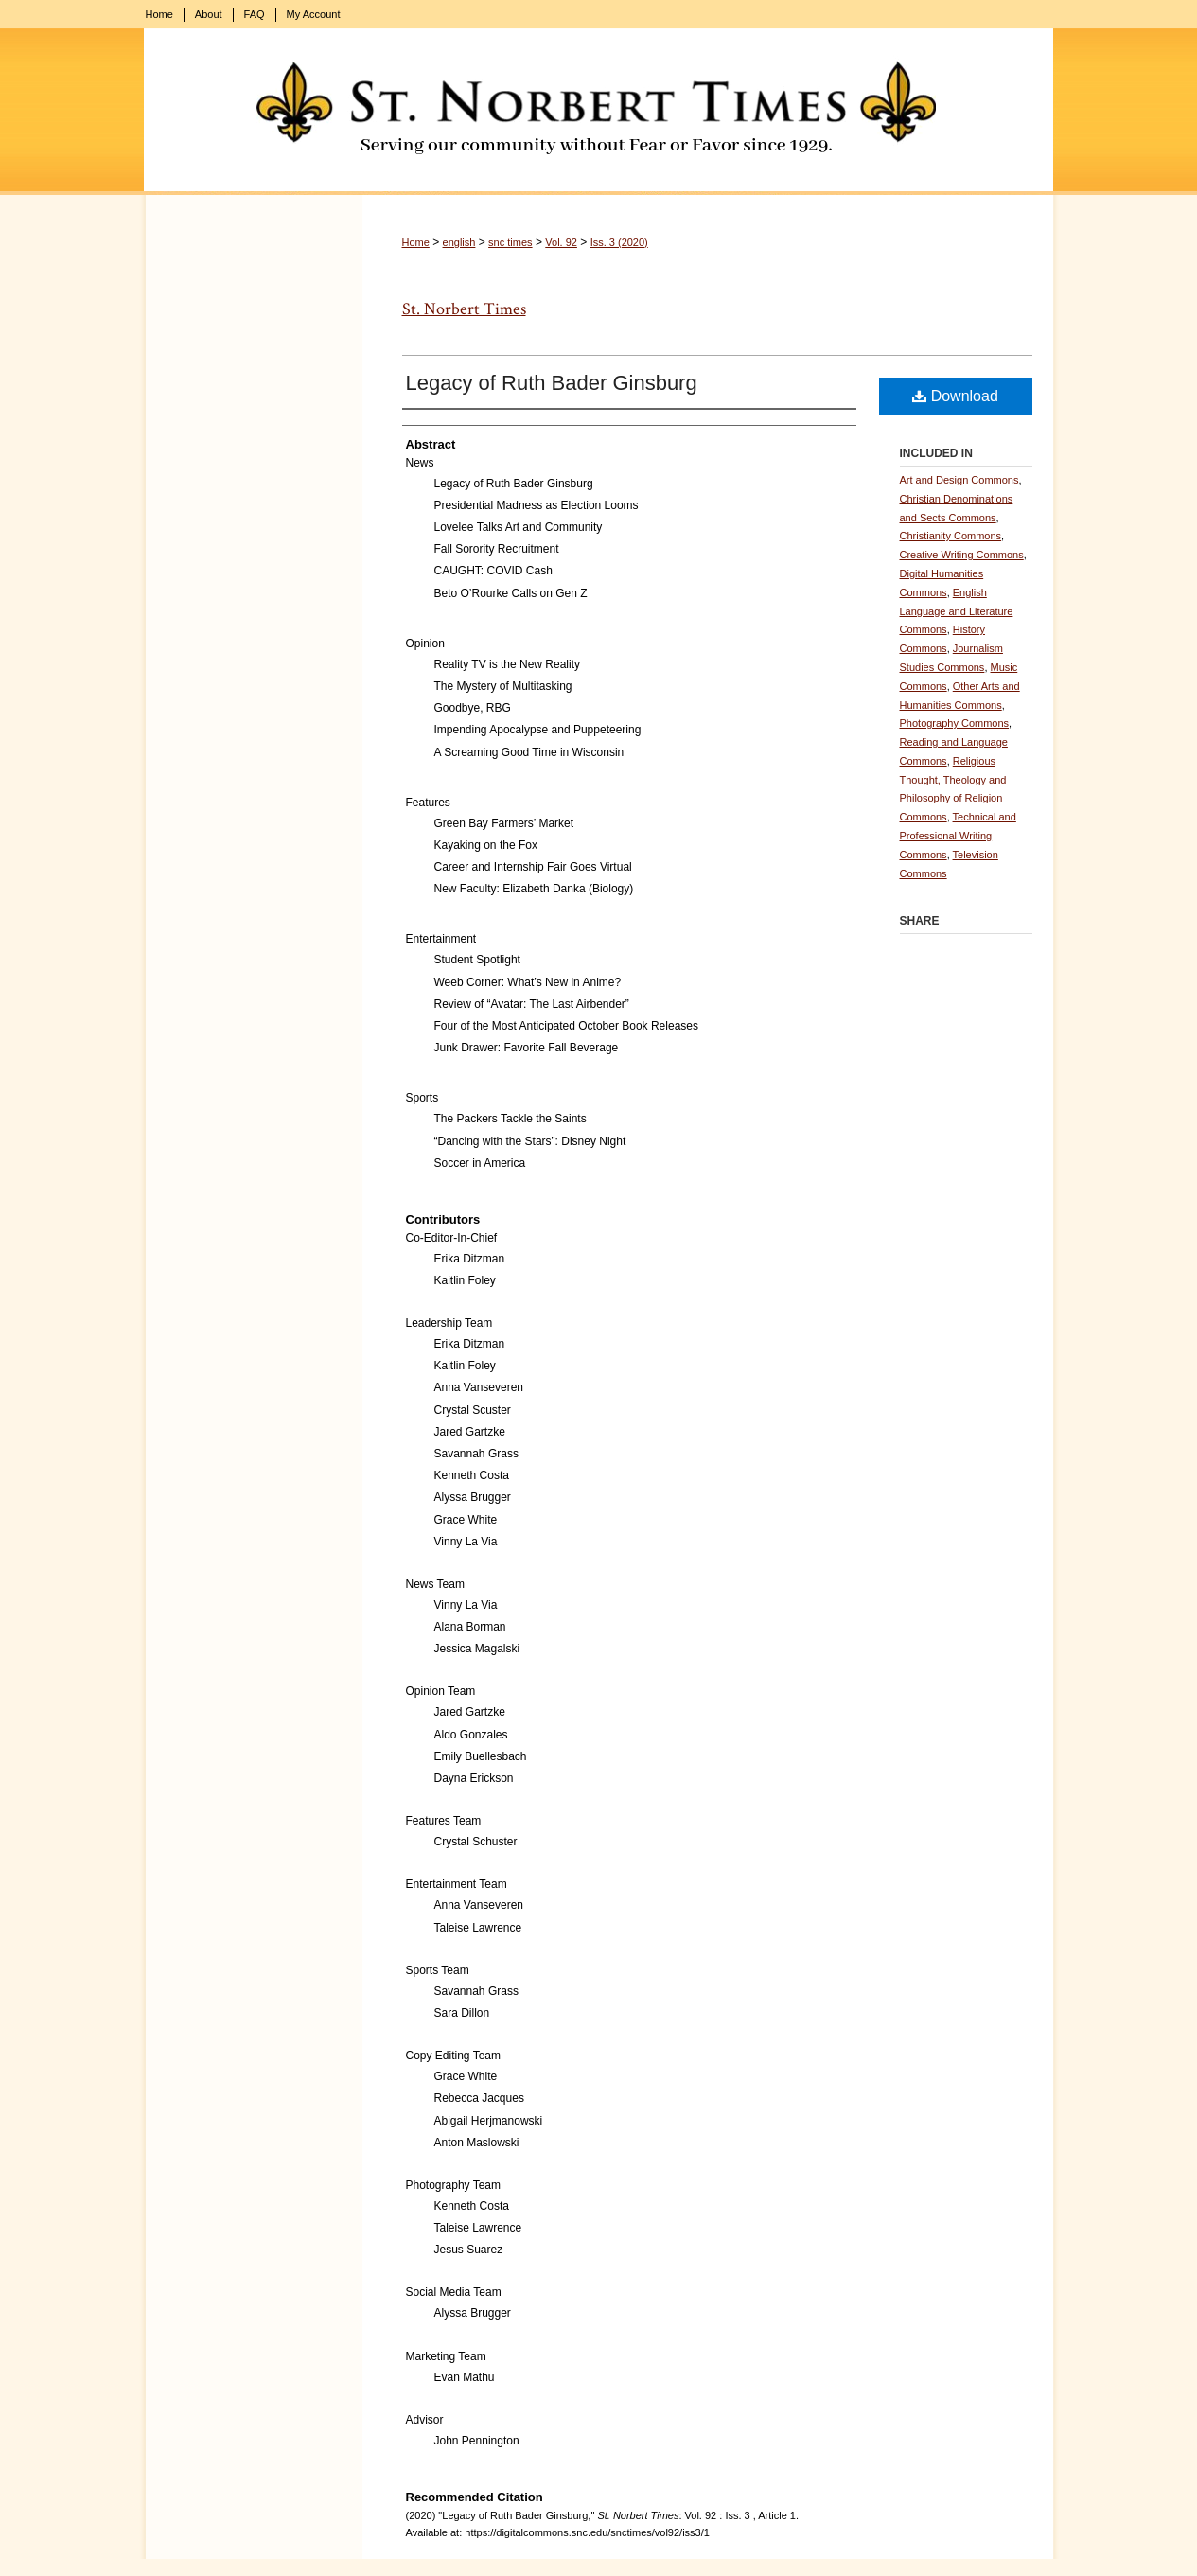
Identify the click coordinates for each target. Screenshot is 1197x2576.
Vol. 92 (561, 242)
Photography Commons (955, 723)
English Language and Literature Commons (956, 611)
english (459, 242)
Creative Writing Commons (962, 554)
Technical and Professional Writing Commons (958, 835)
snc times (510, 242)
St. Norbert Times (464, 309)
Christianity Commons (951, 535)
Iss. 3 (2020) (619, 242)
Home (416, 242)
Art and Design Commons (959, 479)
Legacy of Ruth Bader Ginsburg (551, 383)
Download (955, 396)
